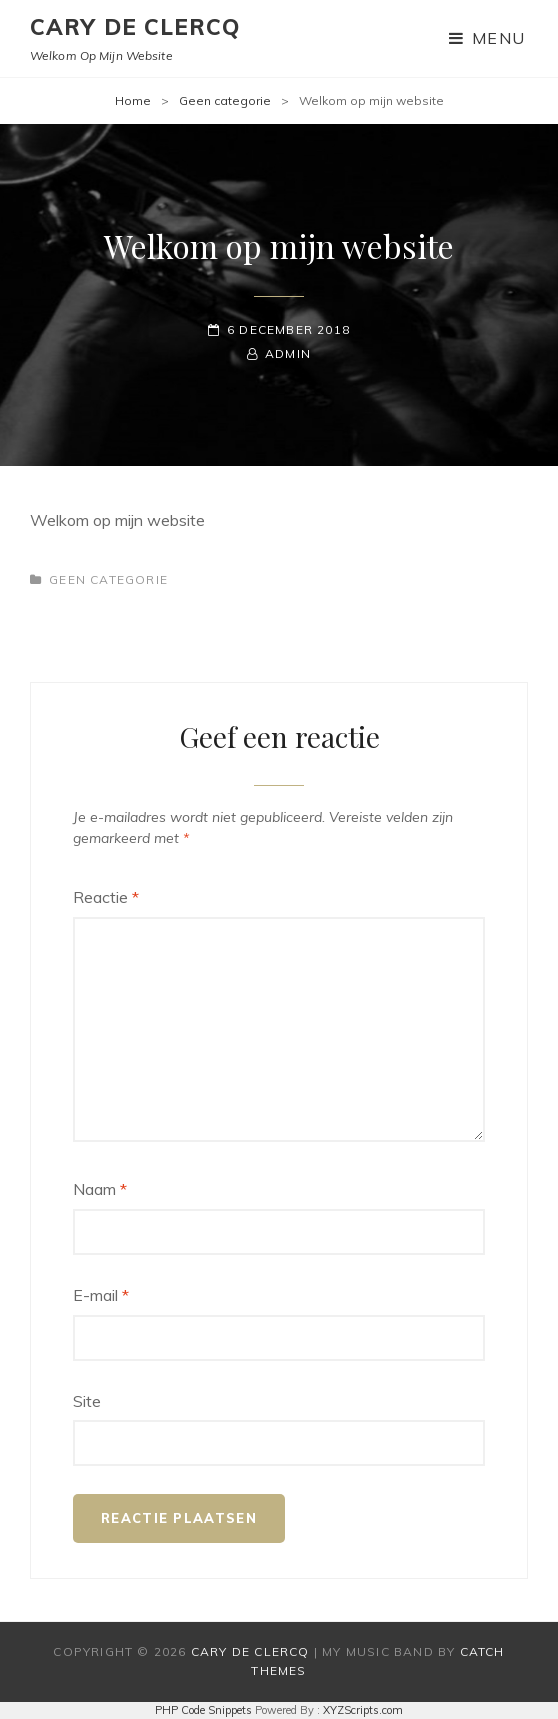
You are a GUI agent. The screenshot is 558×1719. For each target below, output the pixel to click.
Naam (100, 1189)
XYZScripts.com (363, 1710)
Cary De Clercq (135, 27)
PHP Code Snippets (203, 1710)
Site (87, 1401)
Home (133, 100)
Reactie (106, 897)
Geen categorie (225, 100)
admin (288, 353)
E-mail (101, 1295)
